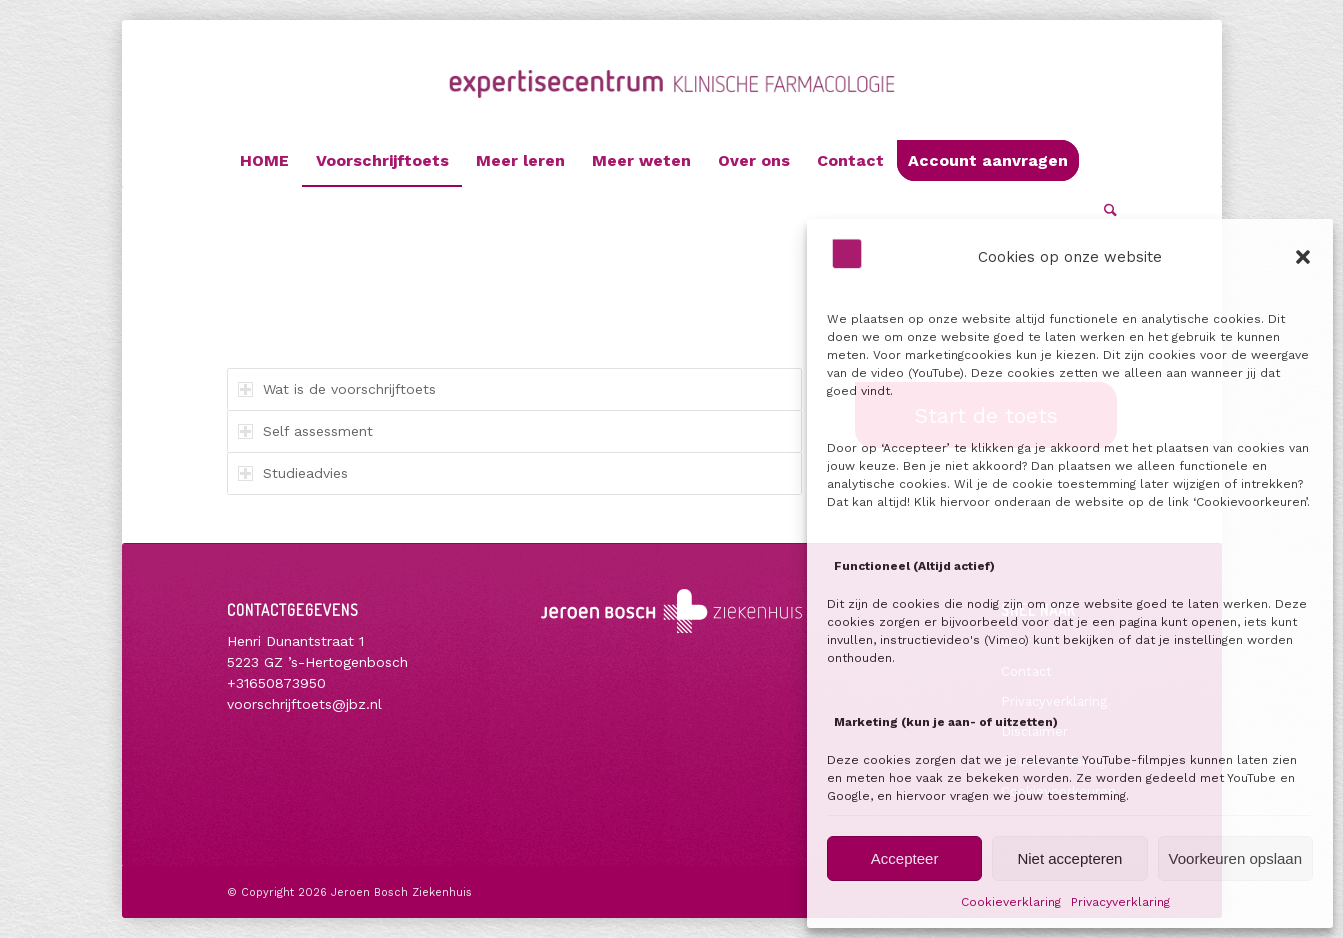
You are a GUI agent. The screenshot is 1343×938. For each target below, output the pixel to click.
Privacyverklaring (1120, 902)
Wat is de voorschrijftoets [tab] (337, 389)
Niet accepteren (1069, 858)
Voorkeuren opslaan (1235, 858)
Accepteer (905, 858)
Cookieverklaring (1011, 902)
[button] (1303, 257)
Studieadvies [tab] (293, 473)
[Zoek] (1104, 211)
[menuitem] (264, 161)
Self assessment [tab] (305, 431)
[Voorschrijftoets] (671, 102)
